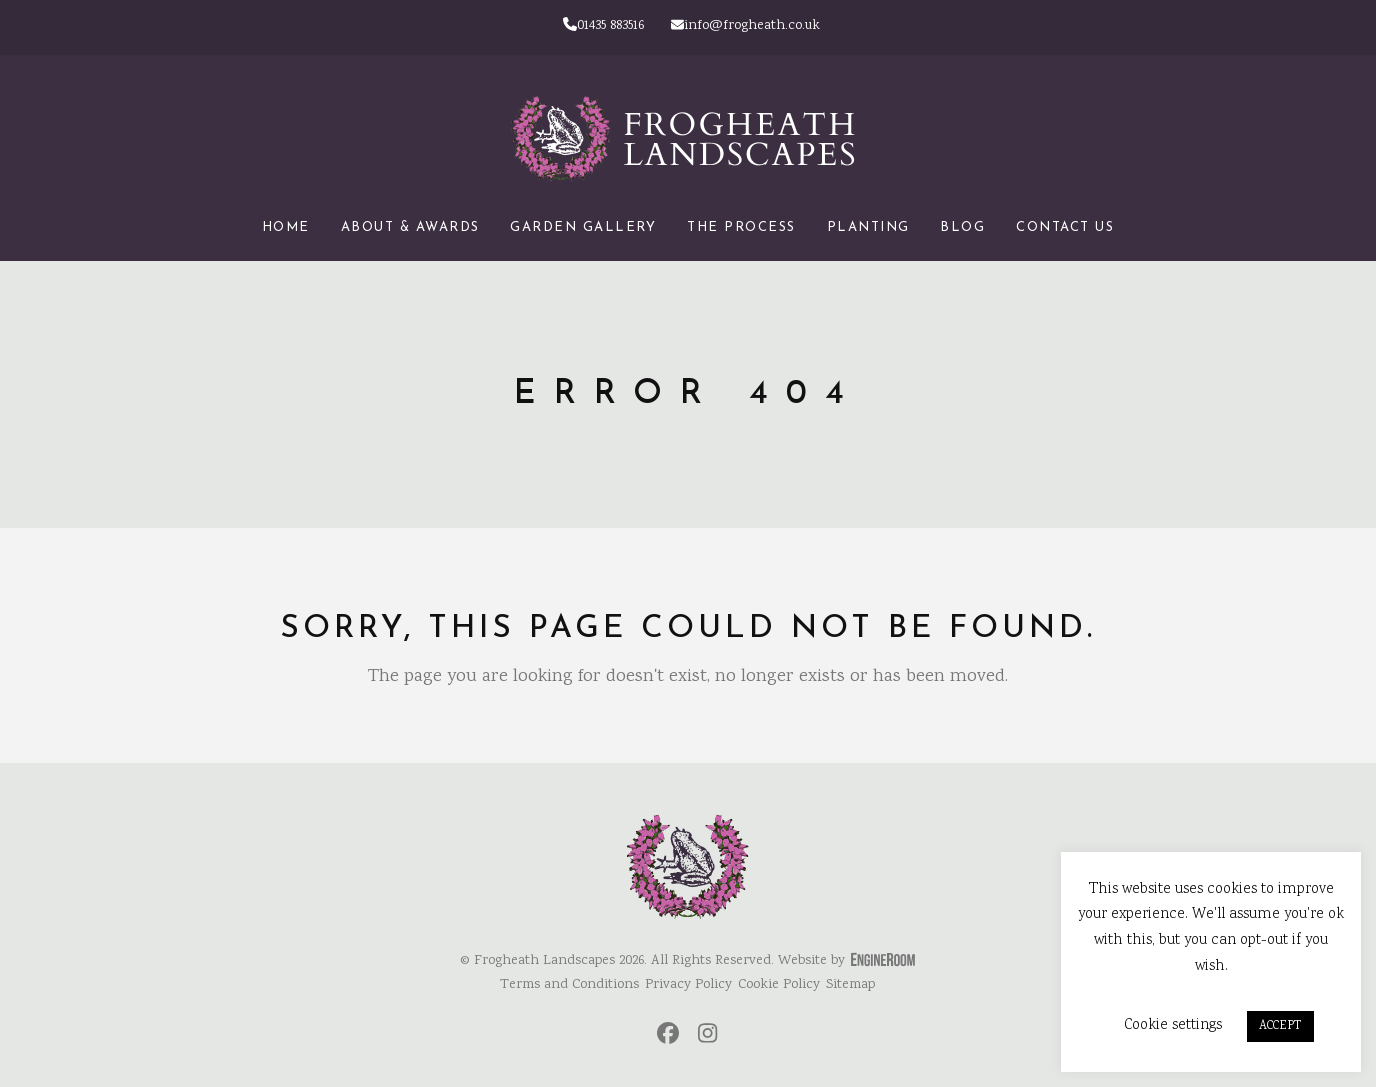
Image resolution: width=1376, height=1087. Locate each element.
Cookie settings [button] (1173, 1025)
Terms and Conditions (569, 985)
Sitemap (850, 985)
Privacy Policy (688, 985)
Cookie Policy (779, 985)
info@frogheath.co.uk (745, 26)
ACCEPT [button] (1280, 1026)
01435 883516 (603, 26)
